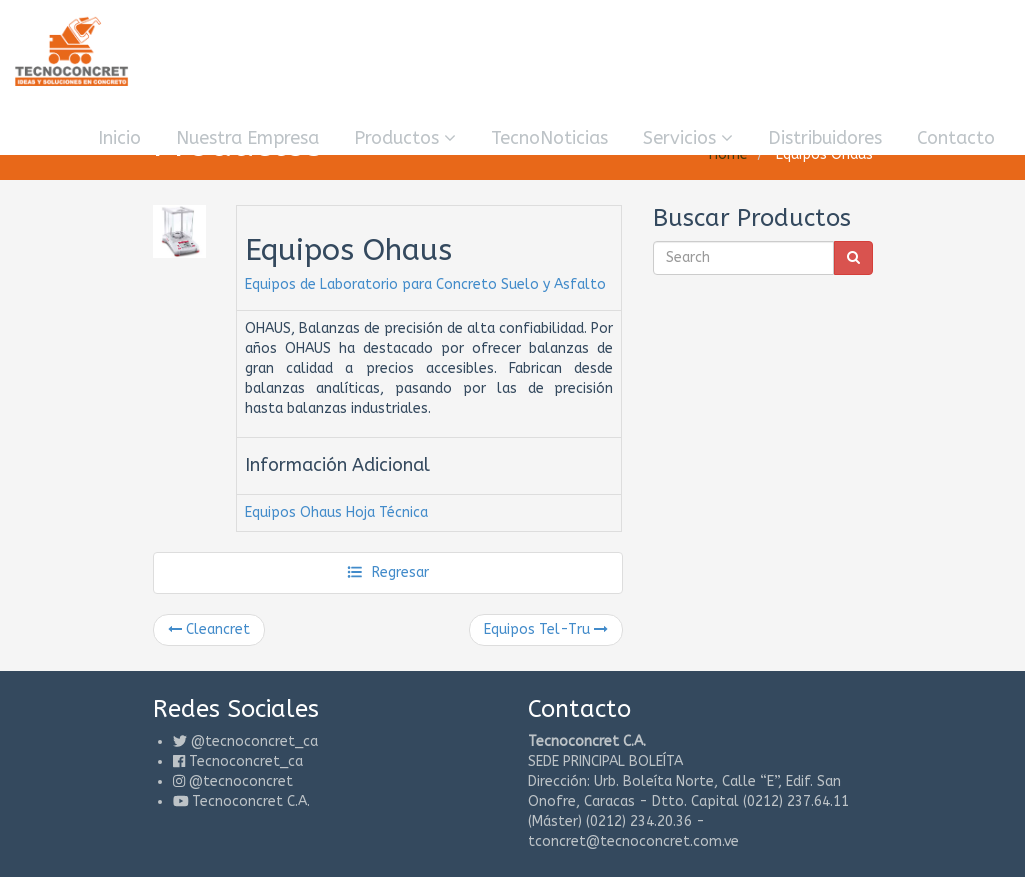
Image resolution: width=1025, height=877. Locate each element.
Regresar (387, 572)
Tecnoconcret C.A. (251, 801)
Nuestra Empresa (247, 138)
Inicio (119, 138)
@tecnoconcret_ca (254, 741)
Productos (405, 138)
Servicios (688, 138)
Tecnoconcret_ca (246, 761)
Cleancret (209, 629)
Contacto (956, 138)
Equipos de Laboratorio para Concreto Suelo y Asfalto (425, 284)
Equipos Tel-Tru (546, 629)
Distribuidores (825, 138)
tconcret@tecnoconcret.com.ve (633, 841)
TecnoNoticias (549, 138)
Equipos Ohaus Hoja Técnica (336, 512)
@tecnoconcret (241, 781)
